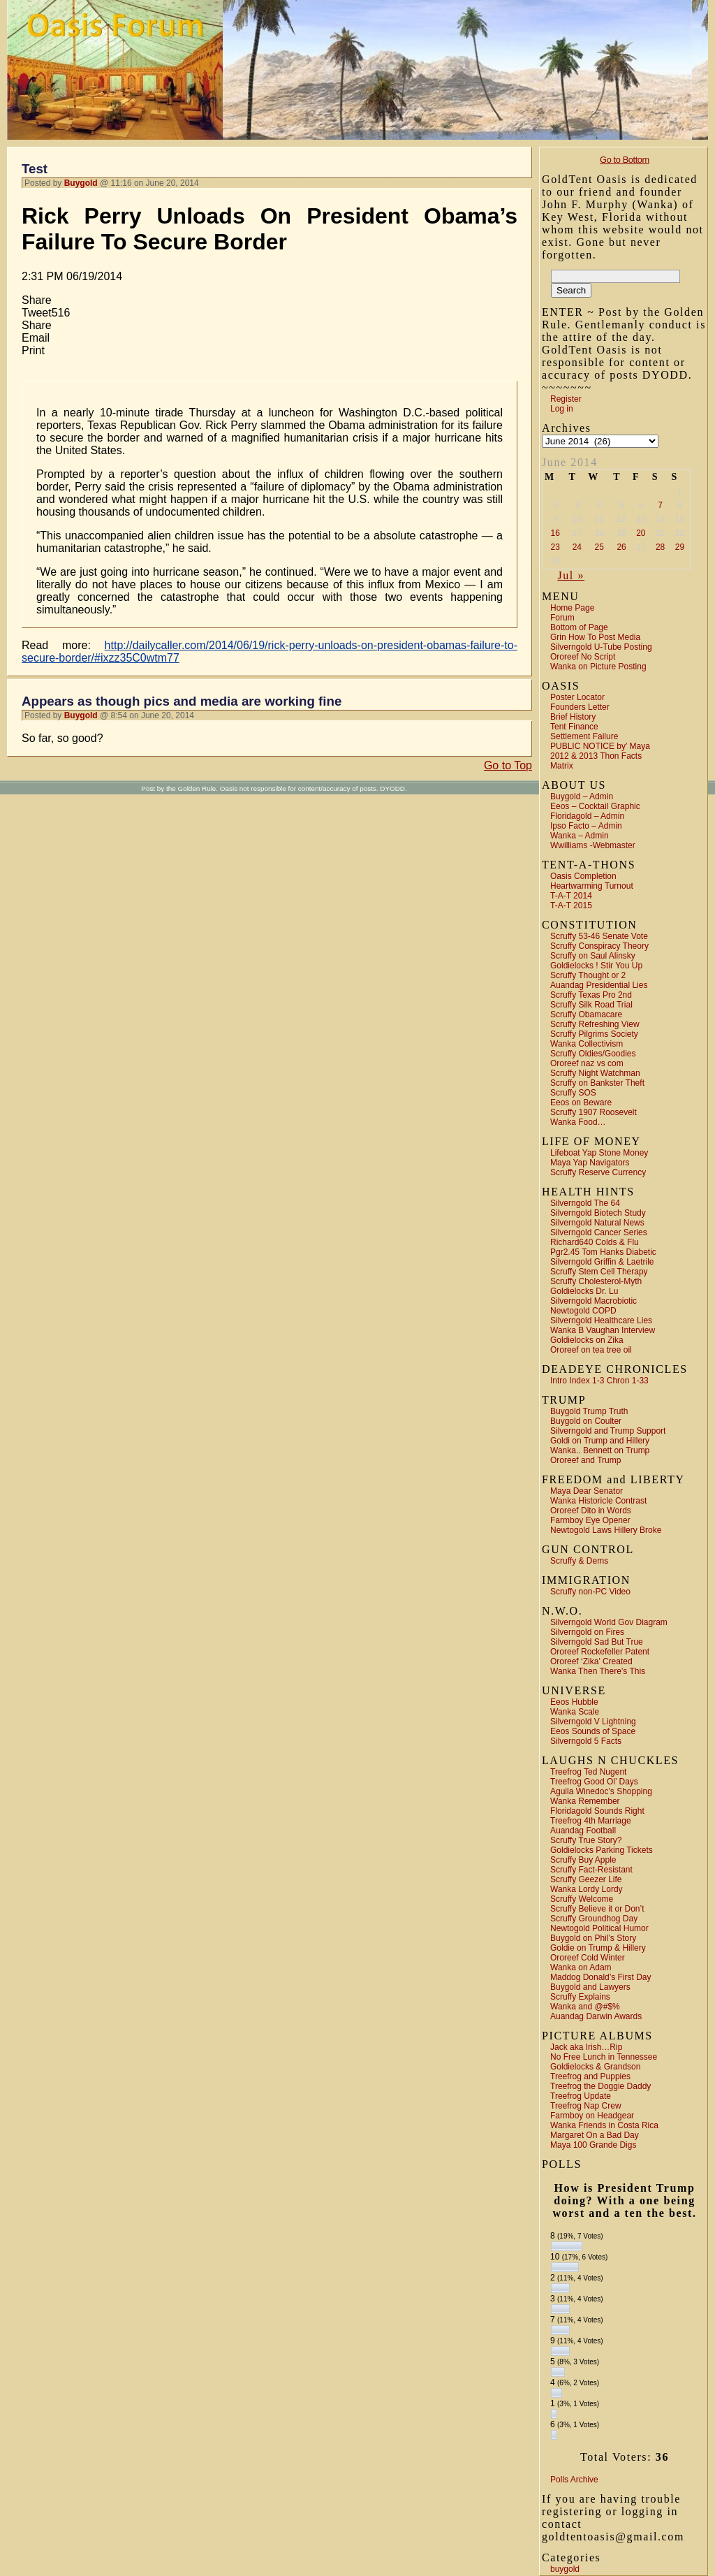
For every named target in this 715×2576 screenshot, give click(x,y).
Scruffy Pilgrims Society (594, 1034)
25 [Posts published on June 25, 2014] (599, 547)
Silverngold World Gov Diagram (609, 1622)
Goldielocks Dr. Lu (584, 1291)
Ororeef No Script (582, 657)
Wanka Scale (574, 1712)
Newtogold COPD (583, 1311)
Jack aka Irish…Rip (586, 2047)
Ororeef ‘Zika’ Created (591, 1661)
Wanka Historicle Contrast (598, 1501)
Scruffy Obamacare (586, 1014)
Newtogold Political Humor (599, 1928)
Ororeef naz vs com (587, 1063)
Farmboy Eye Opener (590, 1520)
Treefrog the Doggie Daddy (600, 2086)
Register (566, 399)
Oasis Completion (583, 876)
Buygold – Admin (581, 796)
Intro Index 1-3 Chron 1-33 (599, 1380)
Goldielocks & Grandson (595, 2067)
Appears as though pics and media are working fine (181, 701)
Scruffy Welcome (581, 1899)
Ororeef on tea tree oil (591, 1350)
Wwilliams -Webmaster (592, 845)
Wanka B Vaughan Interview (602, 1330)
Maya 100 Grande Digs (593, 2145)
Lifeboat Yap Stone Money (599, 1153)
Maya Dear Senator (586, 1491)
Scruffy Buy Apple (583, 1860)
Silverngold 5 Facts (585, 1741)
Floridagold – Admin (587, 816)
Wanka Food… (578, 1122)
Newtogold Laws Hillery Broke (605, 1530)
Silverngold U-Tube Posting (601, 647)
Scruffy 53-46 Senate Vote (599, 936)
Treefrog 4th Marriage (590, 1821)
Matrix (561, 766)
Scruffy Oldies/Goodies (593, 1053)
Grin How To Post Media (595, 637)
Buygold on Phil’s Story (593, 1938)
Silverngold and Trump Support (607, 1431)
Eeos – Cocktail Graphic (595, 806)
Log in (561, 409)
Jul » (570, 575)
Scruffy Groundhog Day (593, 1918)
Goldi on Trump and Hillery (599, 1441)
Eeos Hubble (574, 1702)
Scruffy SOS (573, 1093)
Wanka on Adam (581, 1967)
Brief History (573, 717)
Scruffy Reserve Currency (598, 1172)
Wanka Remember (585, 1801)
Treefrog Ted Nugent (588, 1772)
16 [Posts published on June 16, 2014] (555, 533)
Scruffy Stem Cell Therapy (599, 1271)
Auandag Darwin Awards (596, 2016)
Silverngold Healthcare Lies (601, 1320)
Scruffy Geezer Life (586, 1879)
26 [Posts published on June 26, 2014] (621, 547)
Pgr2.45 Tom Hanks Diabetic (603, 1252)
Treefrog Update (580, 2096)
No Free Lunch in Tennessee (603, 2057)
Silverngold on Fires (587, 1632)
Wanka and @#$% (585, 2006)
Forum (562, 618)
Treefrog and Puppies (590, 2076)
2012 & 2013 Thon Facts (596, 756)
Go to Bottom (624, 159)
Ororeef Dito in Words (590, 1510)
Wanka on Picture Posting (598, 666)
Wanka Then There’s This (597, 1671)
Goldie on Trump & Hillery (598, 1948)
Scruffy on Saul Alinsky (592, 956)
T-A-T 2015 (571, 905)
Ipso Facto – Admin (586, 826)
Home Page (572, 608)
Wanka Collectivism (586, 1044)
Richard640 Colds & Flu (594, 1242)
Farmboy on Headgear (592, 2115)
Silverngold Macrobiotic (593, 1301)
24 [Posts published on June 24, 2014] (577, 547)
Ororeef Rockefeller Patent (599, 1652)
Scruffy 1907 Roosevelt (593, 1112)
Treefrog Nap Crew (585, 2106)
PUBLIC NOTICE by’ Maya (600, 746)
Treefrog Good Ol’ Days (594, 1782)
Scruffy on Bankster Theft (597, 1083)
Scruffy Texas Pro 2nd (591, 995)
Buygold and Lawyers (590, 1987)
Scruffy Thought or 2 (588, 975)
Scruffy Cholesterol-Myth (596, 1281)
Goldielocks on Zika (587, 1340)
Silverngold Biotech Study (598, 1213)
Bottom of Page (579, 627)
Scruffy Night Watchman (595, 1073)
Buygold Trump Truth (589, 1411)
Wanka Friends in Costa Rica (604, 2125)
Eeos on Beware (581, 1102)
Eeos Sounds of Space (592, 1731)
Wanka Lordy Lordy (586, 1889)
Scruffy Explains (580, 1997)
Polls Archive (574, 2479)
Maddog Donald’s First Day (600, 1977)
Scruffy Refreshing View (595, 1024)
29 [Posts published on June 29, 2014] (679, 547)
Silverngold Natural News (597, 1223)
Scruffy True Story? (586, 1840)
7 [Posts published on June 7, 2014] (660, 505)
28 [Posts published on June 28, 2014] (660, 547)
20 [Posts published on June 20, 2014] (640, 533)
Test (34, 168)
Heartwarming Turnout (591, 886)
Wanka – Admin (579, 836)
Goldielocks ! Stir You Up (596, 965)
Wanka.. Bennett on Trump (599, 1450)
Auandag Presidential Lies (598, 985)
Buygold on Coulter (585, 1421)
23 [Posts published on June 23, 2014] (555, 547)
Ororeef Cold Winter (587, 1958)
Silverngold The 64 (585, 1203)
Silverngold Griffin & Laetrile (602, 1262)
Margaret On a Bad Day (594, 2135)
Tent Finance (574, 727)
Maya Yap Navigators (590, 1162)
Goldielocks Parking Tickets (601, 1850)
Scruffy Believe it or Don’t (597, 1909)
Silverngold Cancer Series (598, 1232)
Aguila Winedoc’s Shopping (601, 1791)
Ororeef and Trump (585, 1460)
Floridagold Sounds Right (597, 1811)
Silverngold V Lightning (593, 1721)
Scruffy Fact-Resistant (591, 1870)
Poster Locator (577, 697)
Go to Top (508, 765)
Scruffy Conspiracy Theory (599, 946)
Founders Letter (580, 707)
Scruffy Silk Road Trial (591, 1005)
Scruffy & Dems (579, 1561)
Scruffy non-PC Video (590, 1591)
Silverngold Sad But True (596, 1642)
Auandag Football (583, 1830)
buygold (565, 2569)
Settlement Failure (584, 736)
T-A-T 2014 (571, 896)
